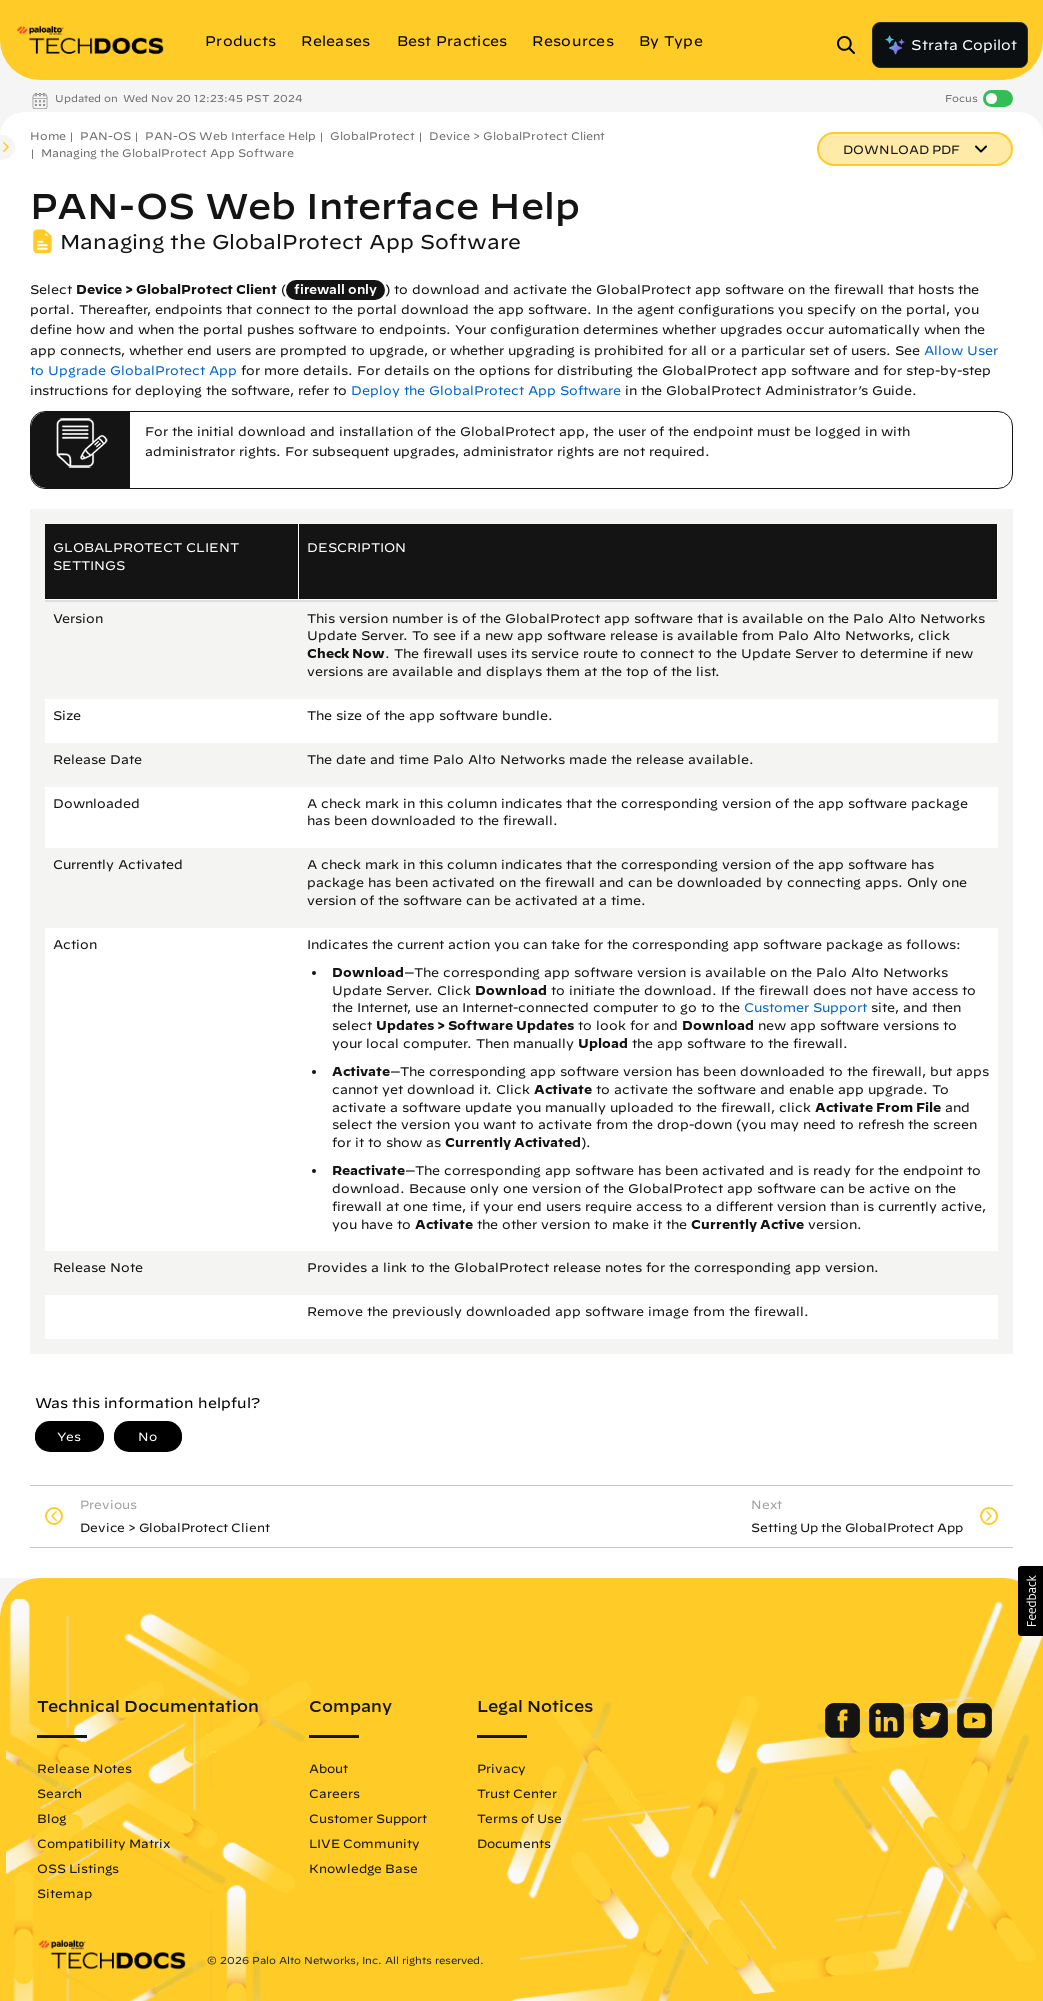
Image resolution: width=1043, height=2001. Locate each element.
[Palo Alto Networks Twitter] (932, 1733)
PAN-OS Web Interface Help (230, 135)
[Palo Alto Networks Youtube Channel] (974, 1733)
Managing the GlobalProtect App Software (167, 152)
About (328, 1768)
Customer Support (805, 1007)
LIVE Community (364, 1843)
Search (59, 1793)
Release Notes (84, 1768)
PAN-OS (105, 135)
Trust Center (517, 1793)
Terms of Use (519, 1818)
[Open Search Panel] (852, 45)
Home (48, 135)
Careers (334, 1793)
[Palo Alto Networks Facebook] (844, 1733)
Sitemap (64, 1893)
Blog (51, 1818)
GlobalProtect (372, 135)
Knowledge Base (363, 1868)
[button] (1030, 1601)
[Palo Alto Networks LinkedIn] (888, 1733)
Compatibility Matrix (103, 1843)
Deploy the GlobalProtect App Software (486, 390)
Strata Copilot (950, 45)
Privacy (501, 1768)
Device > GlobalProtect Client (517, 135)
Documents (514, 1843)
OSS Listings (78, 1868)
